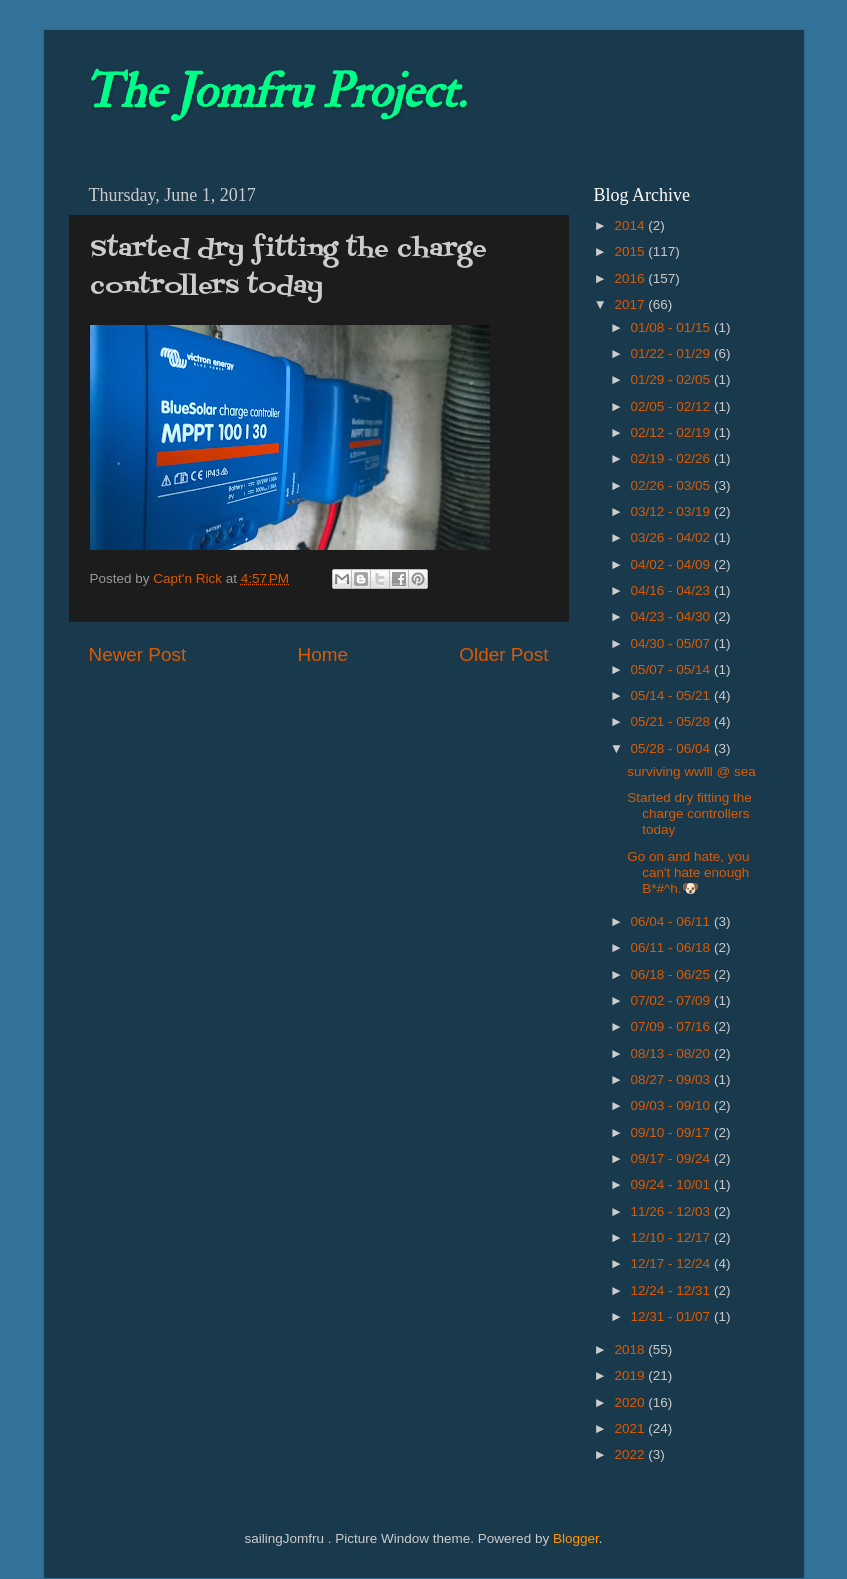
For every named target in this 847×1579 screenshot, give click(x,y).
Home (323, 654)
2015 (631, 251)
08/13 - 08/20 (672, 1053)
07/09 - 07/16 (672, 1026)
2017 (631, 304)
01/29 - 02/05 (672, 379)
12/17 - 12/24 (672, 1263)
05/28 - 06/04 (672, 748)
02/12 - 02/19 (672, 432)
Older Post (503, 654)
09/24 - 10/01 (672, 1184)
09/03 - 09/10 (672, 1105)
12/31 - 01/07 (672, 1316)
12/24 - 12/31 (672, 1290)
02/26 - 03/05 (672, 485)
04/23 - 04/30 (672, 616)
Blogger (576, 1538)
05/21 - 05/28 (672, 721)
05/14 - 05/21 (672, 695)
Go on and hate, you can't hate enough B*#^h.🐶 (688, 872)
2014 (631, 225)
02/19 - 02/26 (672, 458)
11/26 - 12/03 (672, 1211)
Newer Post (138, 654)
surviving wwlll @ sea (691, 771)
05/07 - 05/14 (672, 669)
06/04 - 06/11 (672, 921)
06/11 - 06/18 (672, 947)
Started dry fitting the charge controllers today (689, 813)
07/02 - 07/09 (672, 1000)
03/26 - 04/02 (672, 537)
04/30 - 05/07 (672, 643)
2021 (631, 1428)
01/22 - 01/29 (672, 353)
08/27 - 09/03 (672, 1079)
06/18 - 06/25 (672, 974)
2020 (631, 1402)
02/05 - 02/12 (672, 406)
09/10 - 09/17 (672, 1132)
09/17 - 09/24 (672, 1158)
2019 (631, 1375)
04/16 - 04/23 (672, 590)
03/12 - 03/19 (672, 511)
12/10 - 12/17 (672, 1237)
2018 (631, 1349)
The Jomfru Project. (275, 92)
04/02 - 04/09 (672, 564)
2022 (631, 1454)
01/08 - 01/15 (672, 327)
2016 (631, 278)
